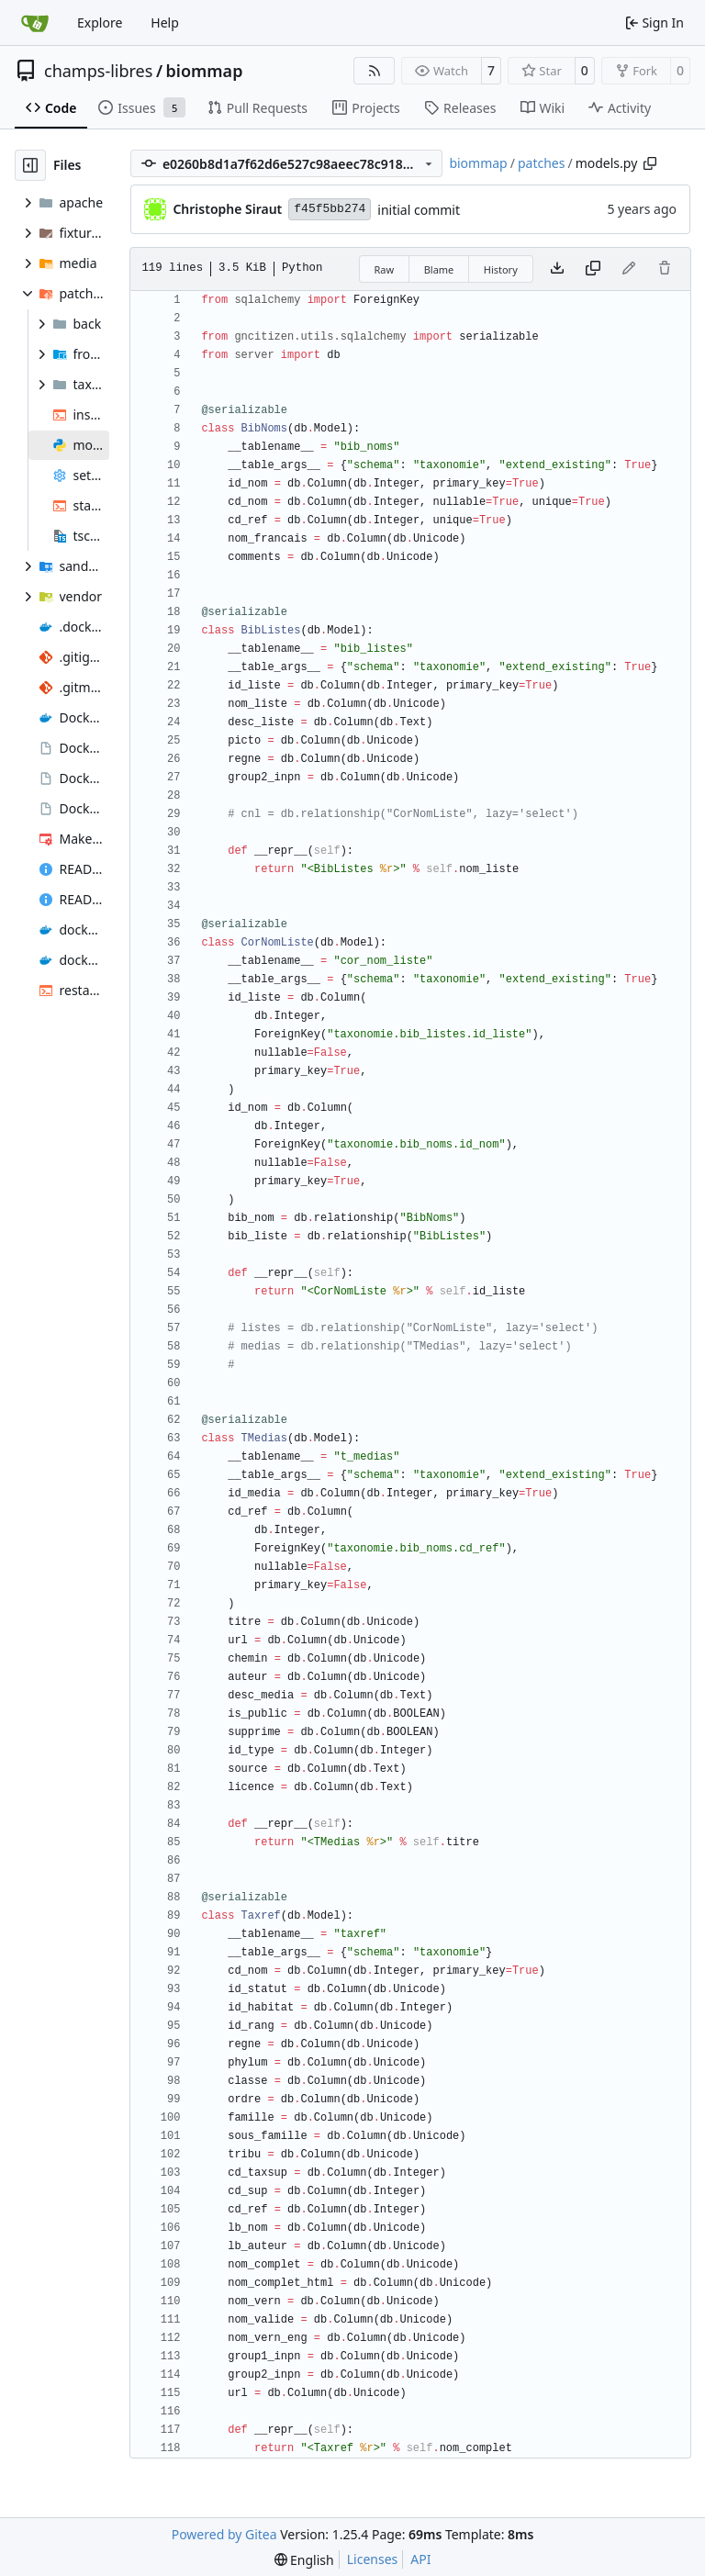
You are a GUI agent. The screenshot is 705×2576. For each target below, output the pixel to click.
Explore (99, 22)
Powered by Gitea (224, 2534)
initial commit (418, 209)
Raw (385, 269)
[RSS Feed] (374, 70)
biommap (204, 71)
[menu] (304, 2560)
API (420, 2559)
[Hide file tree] (30, 165)
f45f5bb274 (329, 209)
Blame (439, 269)
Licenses (372, 2559)
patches (541, 163)
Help (165, 22)
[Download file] (557, 269)
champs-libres (98, 71)
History (501, 269)
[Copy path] (649, 163)
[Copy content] (593, 269)
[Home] (35, 22)
